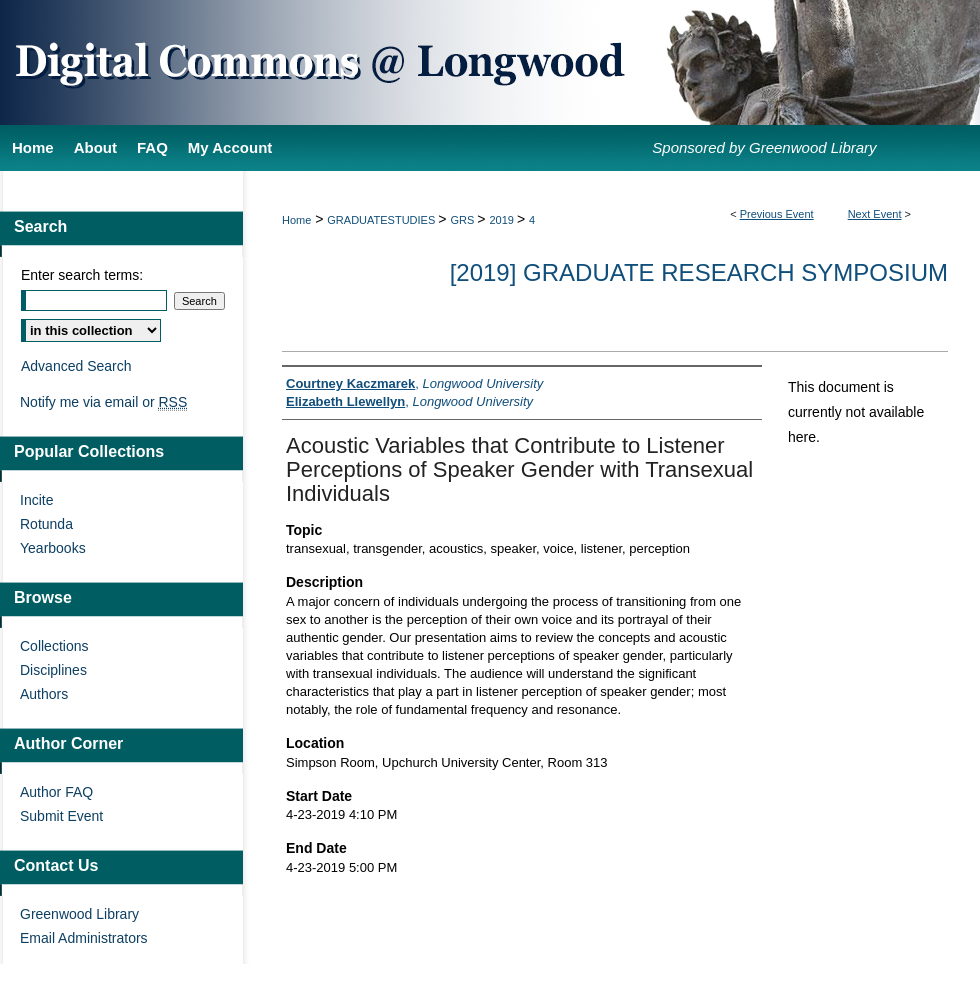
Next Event (875, 214)
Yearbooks (53, 548)
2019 (503, 220)
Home (296, 220)
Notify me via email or (103, 402)
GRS (463, 220)
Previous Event (777, 214)
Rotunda (46, 524)
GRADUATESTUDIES (382, 220)
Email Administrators (84, 938)
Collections (54, 646)
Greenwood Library (79, 914)
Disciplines (53, 670)
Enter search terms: (82, 275)
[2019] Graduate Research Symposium (699, 272)
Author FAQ (56, 792)
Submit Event (61, 816)
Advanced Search (76, 366)
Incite (36, 500)
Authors (44, 694)
